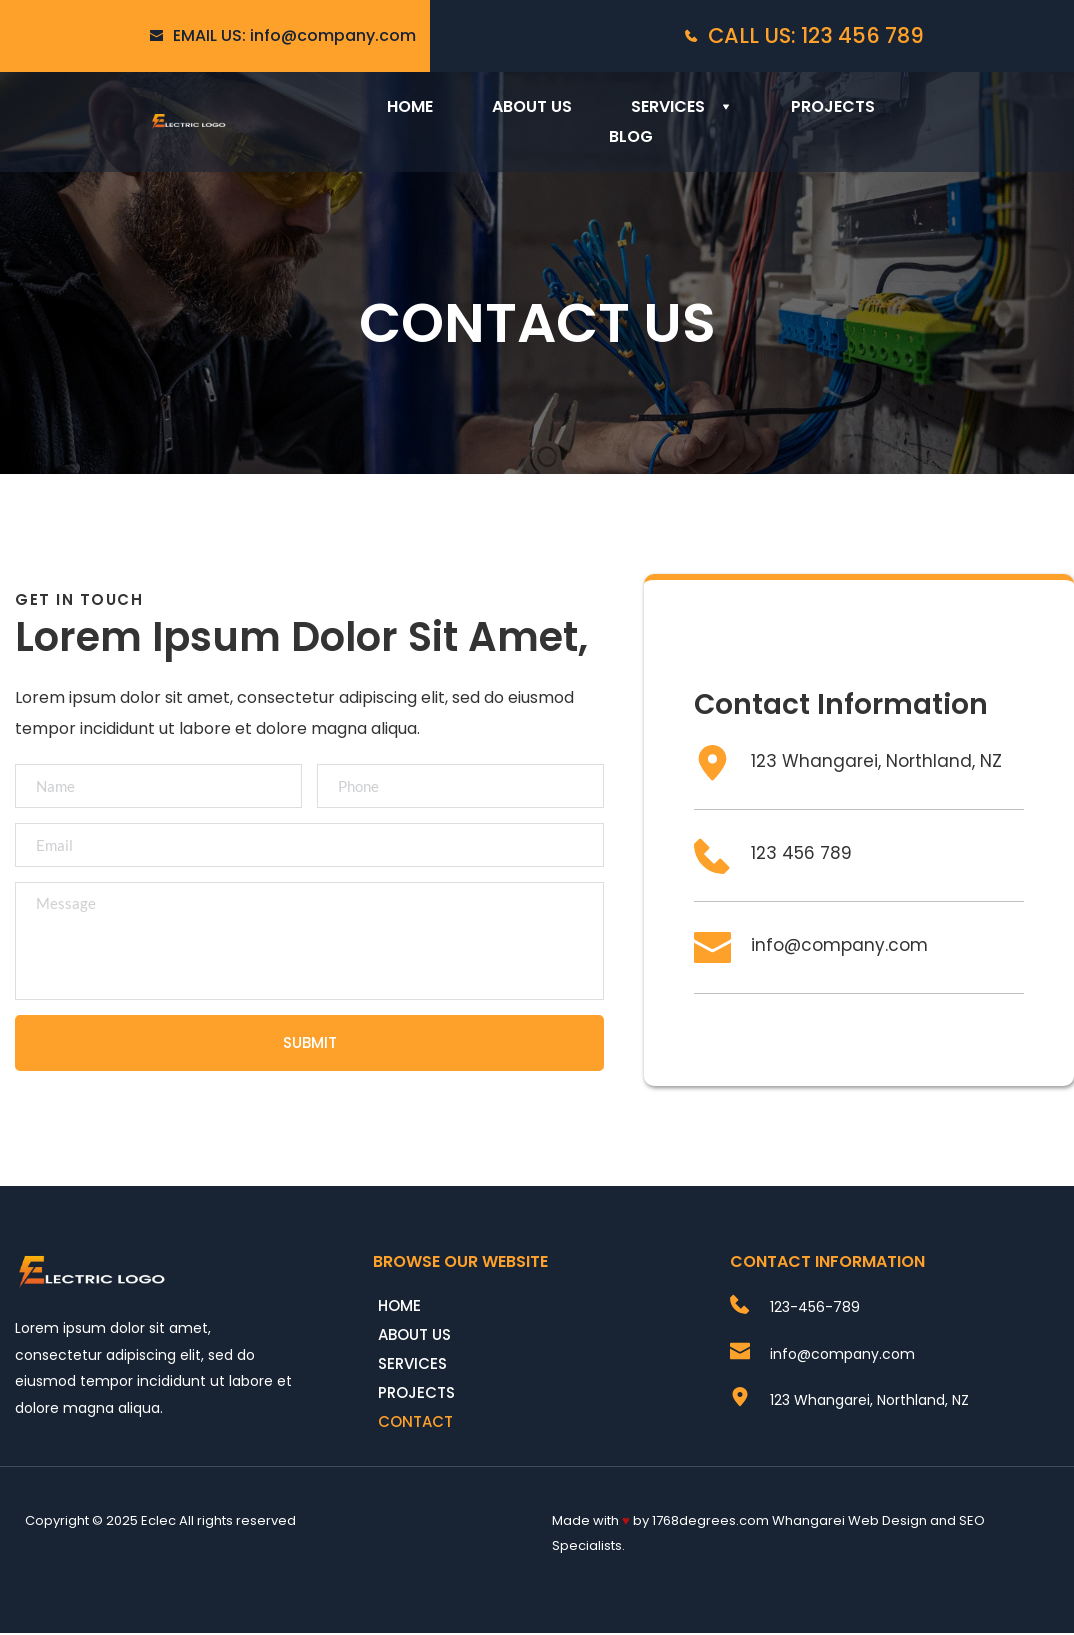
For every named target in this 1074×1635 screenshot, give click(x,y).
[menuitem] (410, 107)
